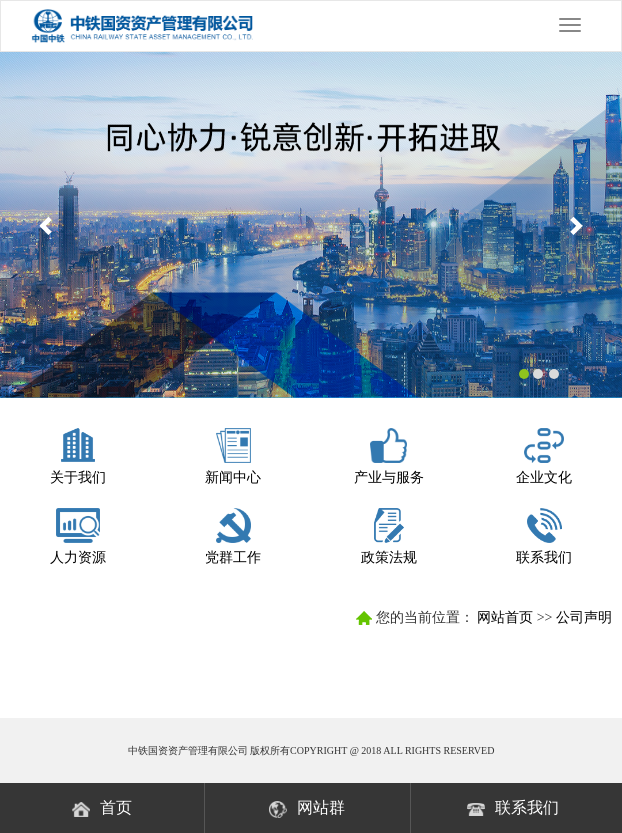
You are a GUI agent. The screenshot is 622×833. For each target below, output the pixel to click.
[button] (46, 225)
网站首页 (505, 617)
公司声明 (584, 617)
